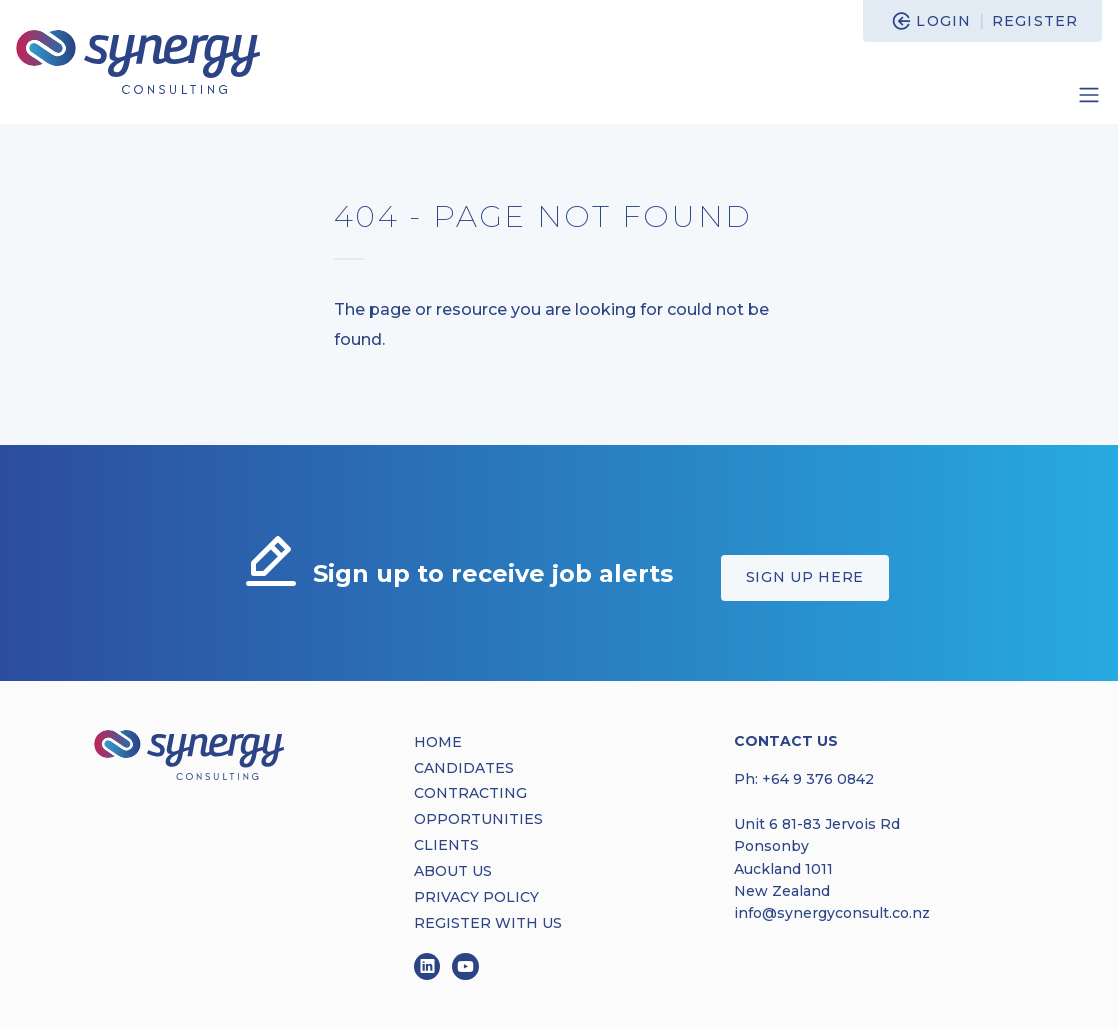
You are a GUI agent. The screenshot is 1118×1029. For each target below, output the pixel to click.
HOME (438, 742)
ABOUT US (453, 871)
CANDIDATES (464, 768)
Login (943, 21)
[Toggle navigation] (1089, 95)
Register (1035, 21)
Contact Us (786, 741)
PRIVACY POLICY (476, 897)
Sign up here (805, 577)
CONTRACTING (470, 793)
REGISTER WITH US (488, 923)
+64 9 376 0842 (818, 779)
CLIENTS (446, 845)
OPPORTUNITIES (478, 819)
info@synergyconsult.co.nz (832, 913)
